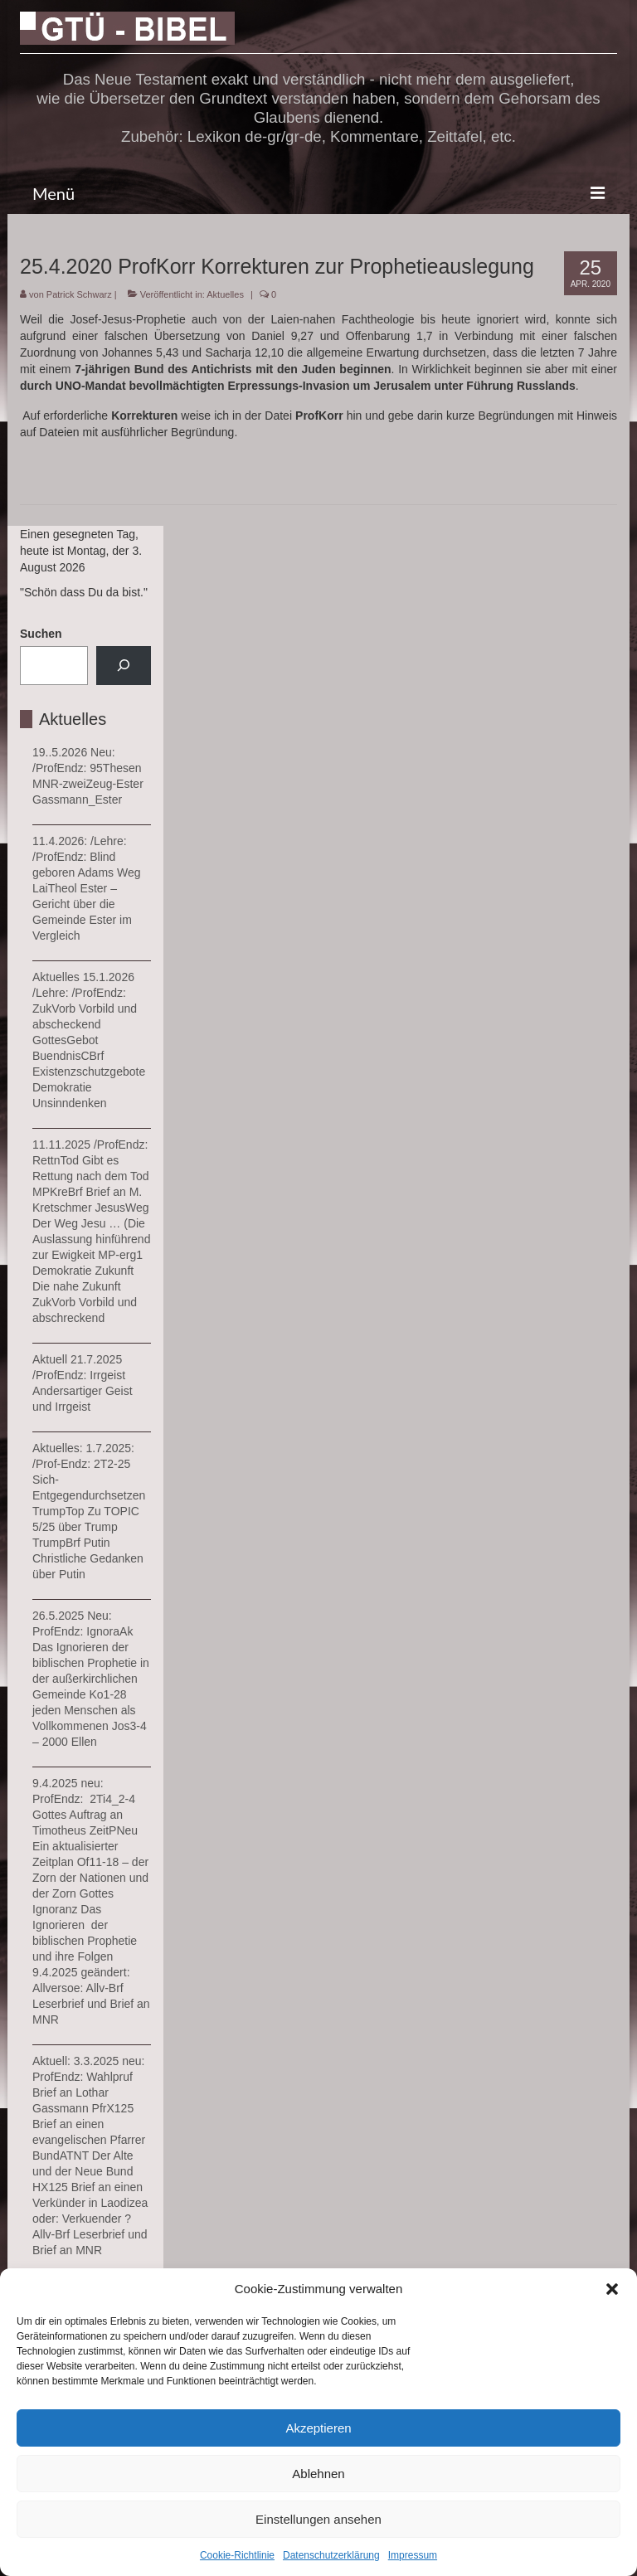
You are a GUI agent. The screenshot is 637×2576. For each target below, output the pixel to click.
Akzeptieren (318, 2428)
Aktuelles (225, 294)
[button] (612, 2289)
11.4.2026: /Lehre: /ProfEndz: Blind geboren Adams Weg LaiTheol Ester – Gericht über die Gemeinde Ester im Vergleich (86, 888)
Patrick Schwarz (79, 294)
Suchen (41, 633)
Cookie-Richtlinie (237, 2555)
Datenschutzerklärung (331, 2555)
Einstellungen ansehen (318, 2519)
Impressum (412, 2555)
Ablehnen (318, 2474)
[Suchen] (123, 665)
